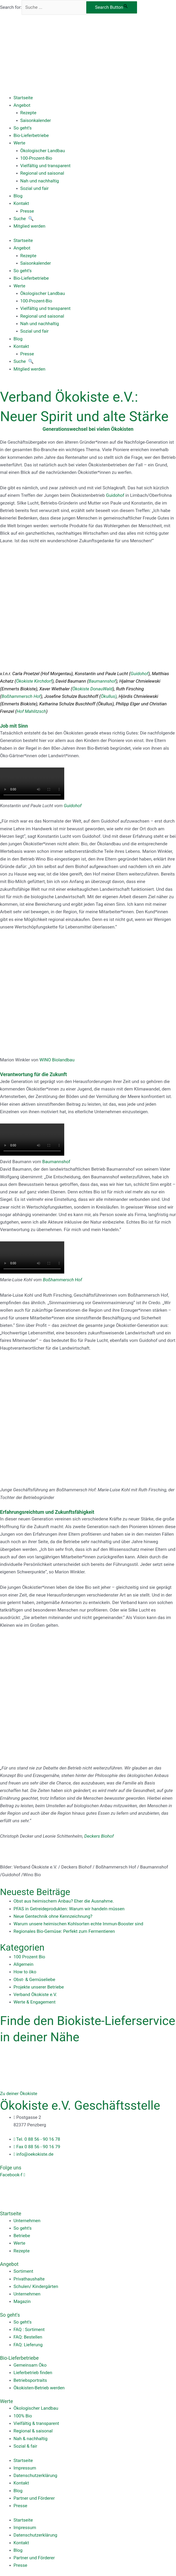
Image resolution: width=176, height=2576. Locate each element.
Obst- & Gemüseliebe (34, 1979)
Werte (19, 143)
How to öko (24, 1971)
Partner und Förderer (34, 2498)
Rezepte (28, 112)
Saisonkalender (35, 120)
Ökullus (105, 703)
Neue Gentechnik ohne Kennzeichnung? (52, 1916)
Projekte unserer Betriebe (38, 1987)
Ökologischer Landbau (42, 150)
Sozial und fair (34, 188)
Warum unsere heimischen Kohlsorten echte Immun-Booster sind (78, 1923)
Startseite (23, 97)
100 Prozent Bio (29, 1956)
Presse (27, 211)
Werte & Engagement (34, 2002)
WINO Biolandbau (57, 1059)
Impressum (24, 2468)
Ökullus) (109, 696)
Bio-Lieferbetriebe (31, 135)
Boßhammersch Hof (21, 696)
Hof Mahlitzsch (31, 711)
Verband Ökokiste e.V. (35, 1994)
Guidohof (115, 495)
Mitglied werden (29, 226)
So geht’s (22, 128)
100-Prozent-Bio (36, 158)
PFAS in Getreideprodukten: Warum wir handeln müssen (69, 1908)
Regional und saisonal (42, 173)
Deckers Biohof (99, 1836)
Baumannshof (102, 681)
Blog (17, 195)
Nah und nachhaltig (39, 180)
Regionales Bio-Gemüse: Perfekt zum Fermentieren (64, 1931)
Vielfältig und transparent (45, 165)
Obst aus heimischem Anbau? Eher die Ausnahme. (63, 1901)
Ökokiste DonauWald (92, 688)
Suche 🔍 (23, 218)
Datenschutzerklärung (35, 2475)
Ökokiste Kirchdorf (34, 681)
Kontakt (21, 203)
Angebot (21, 105)
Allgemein (23, 1964)
